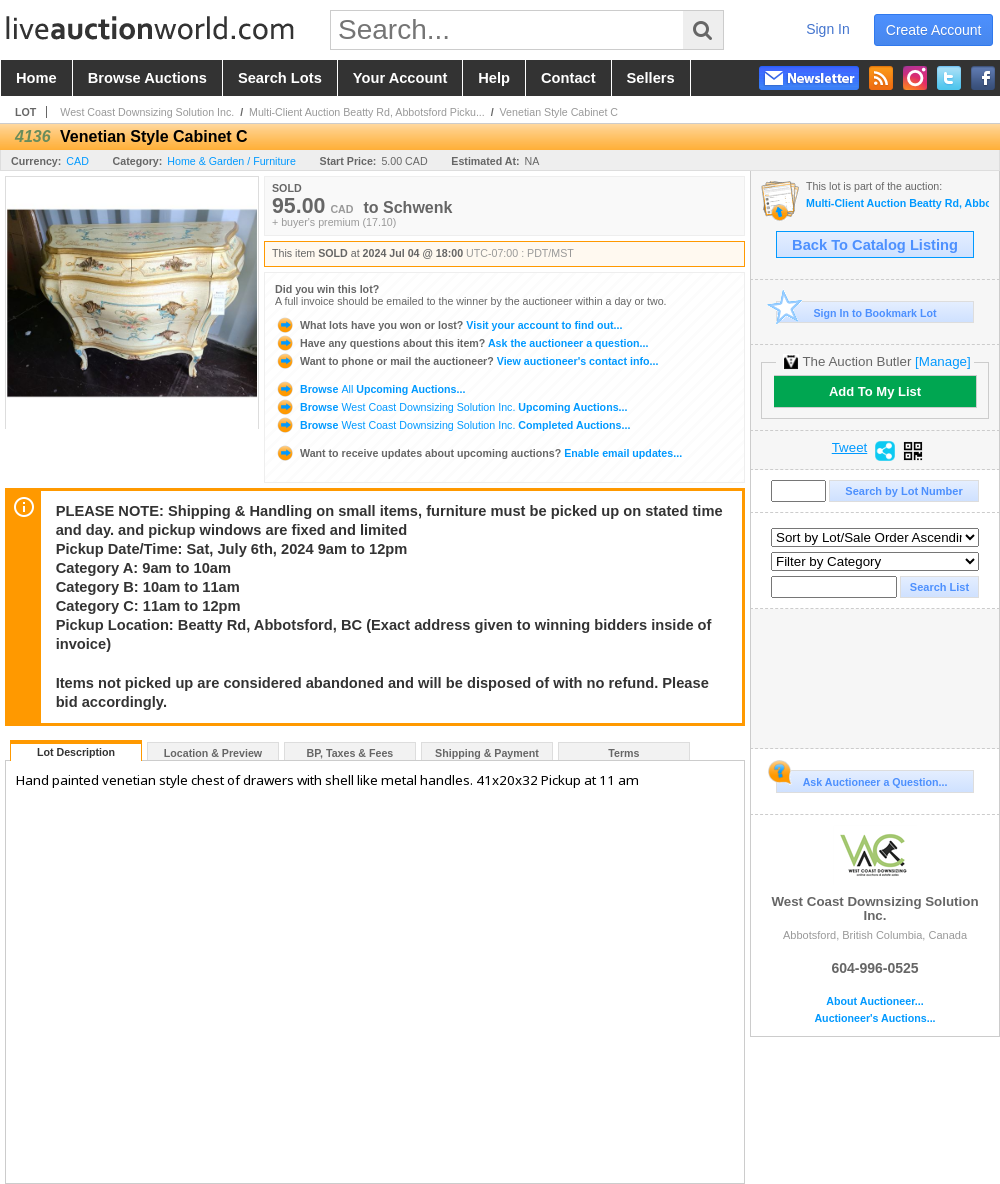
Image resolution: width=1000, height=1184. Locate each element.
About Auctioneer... (874, 1001)
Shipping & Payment (487, 753)
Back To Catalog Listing (875, 245)
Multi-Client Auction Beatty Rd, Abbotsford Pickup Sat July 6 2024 (897, 203)
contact (568, 78)
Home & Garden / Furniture (231, 161)
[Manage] (942, 361)
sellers (651, 78)
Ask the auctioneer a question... (461, 343)
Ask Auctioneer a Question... (861, 779)
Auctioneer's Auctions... (874, 1018)
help (494, 78)
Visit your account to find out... (448, 325)
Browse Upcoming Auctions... (370, 389)
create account (934, 30)
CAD (77, 161)
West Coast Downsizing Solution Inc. (147, 112)
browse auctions (147, 78)
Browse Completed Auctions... (452, 425)
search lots (280, 78)
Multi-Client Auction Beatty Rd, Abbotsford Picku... (367, 112)
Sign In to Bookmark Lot (856, 312)
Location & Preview (213, 753)
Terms (623, 753)
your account (400, 78)
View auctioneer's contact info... (466, 361)
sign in (828, 29)
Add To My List (875, 391)
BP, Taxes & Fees (350, 753)
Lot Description (76, 752)
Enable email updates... (478, 453)
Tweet (850, 448)
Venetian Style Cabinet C (559, 112)
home (36, 78)
